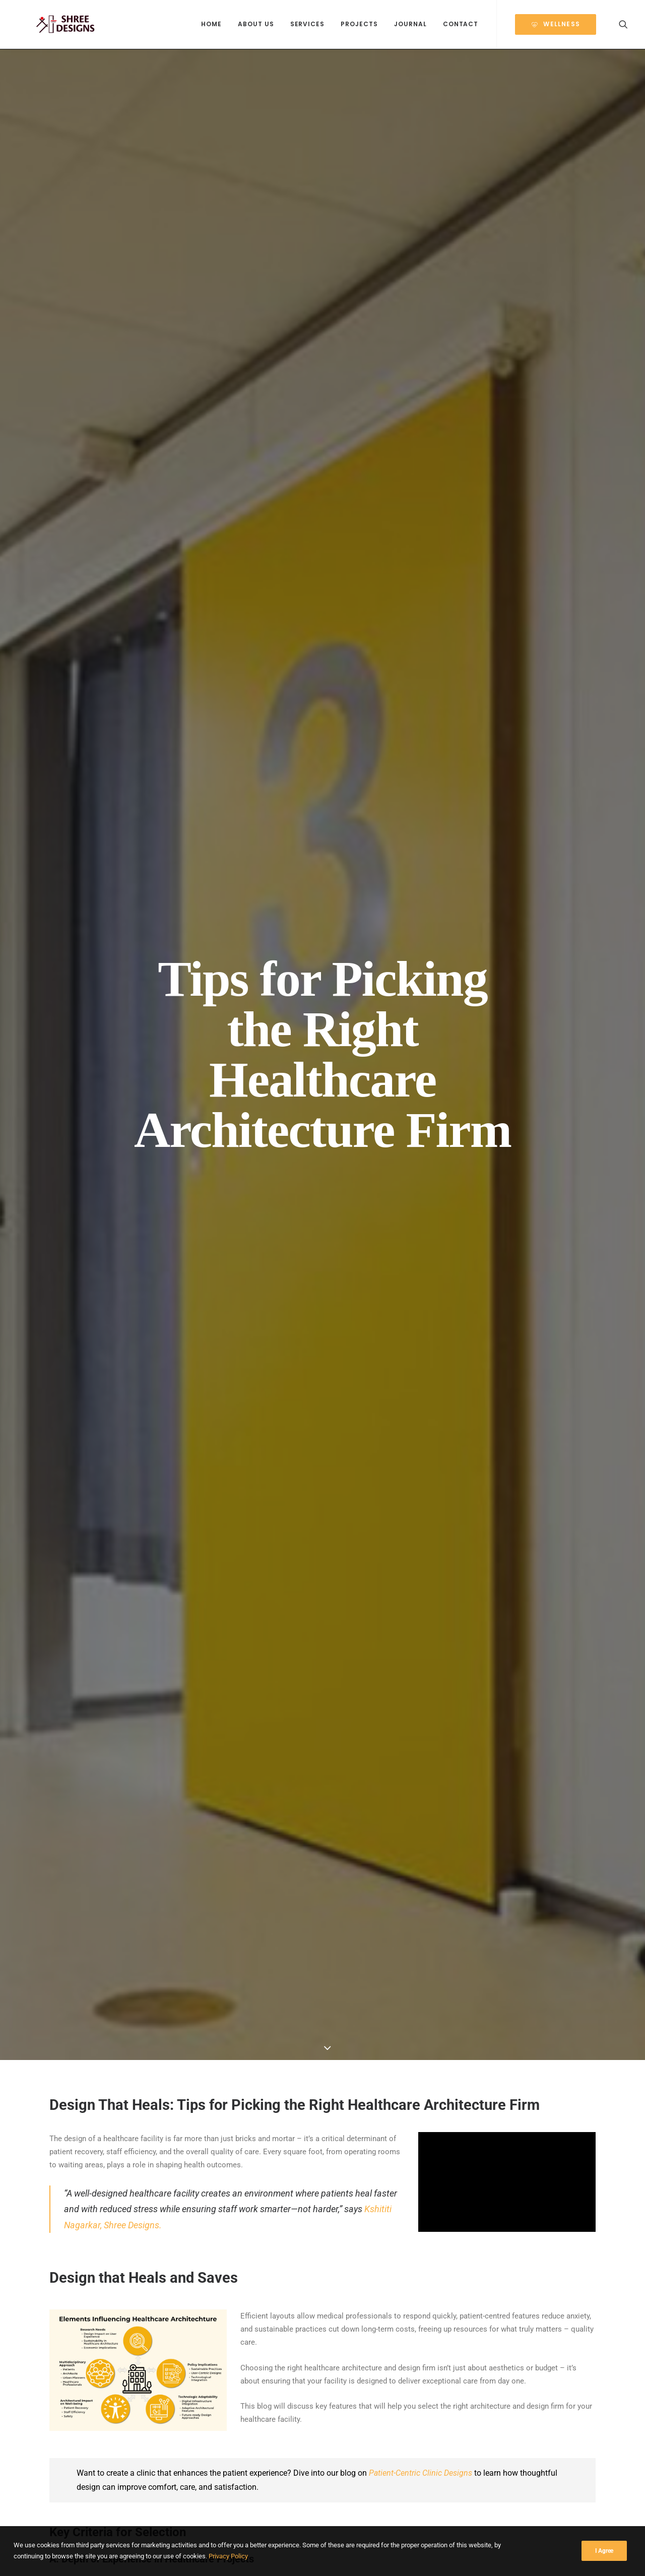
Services (307, 24)
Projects (359, 24)
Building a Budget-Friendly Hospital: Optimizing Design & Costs (540, 2353)
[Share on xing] (362, 2083)
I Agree (604, 2550)
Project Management (116, 2312)
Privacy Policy (228, 2556)
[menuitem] (211, 24)
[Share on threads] (296, 2083)
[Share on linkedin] (322, 2083)
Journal (410, 24)
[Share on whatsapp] (336, 2083)
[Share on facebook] (270, 2083)
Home (211, 24)
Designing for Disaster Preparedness (235, 2320)
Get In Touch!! (323, 1997)
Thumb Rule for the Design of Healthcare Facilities (458, 1115)
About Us (256, 24)
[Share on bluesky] (349, 2083)
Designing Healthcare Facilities (105, 2299)
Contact (461, 24)
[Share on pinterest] (309, 2083)
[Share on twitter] (283, 2083)
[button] (623, 24)
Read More (85, 2394)
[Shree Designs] (57, 25)
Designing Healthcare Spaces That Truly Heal (101, 2332)
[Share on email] (375, 2083)
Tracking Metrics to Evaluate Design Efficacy (431, 1794)
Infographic (69, 2312)
